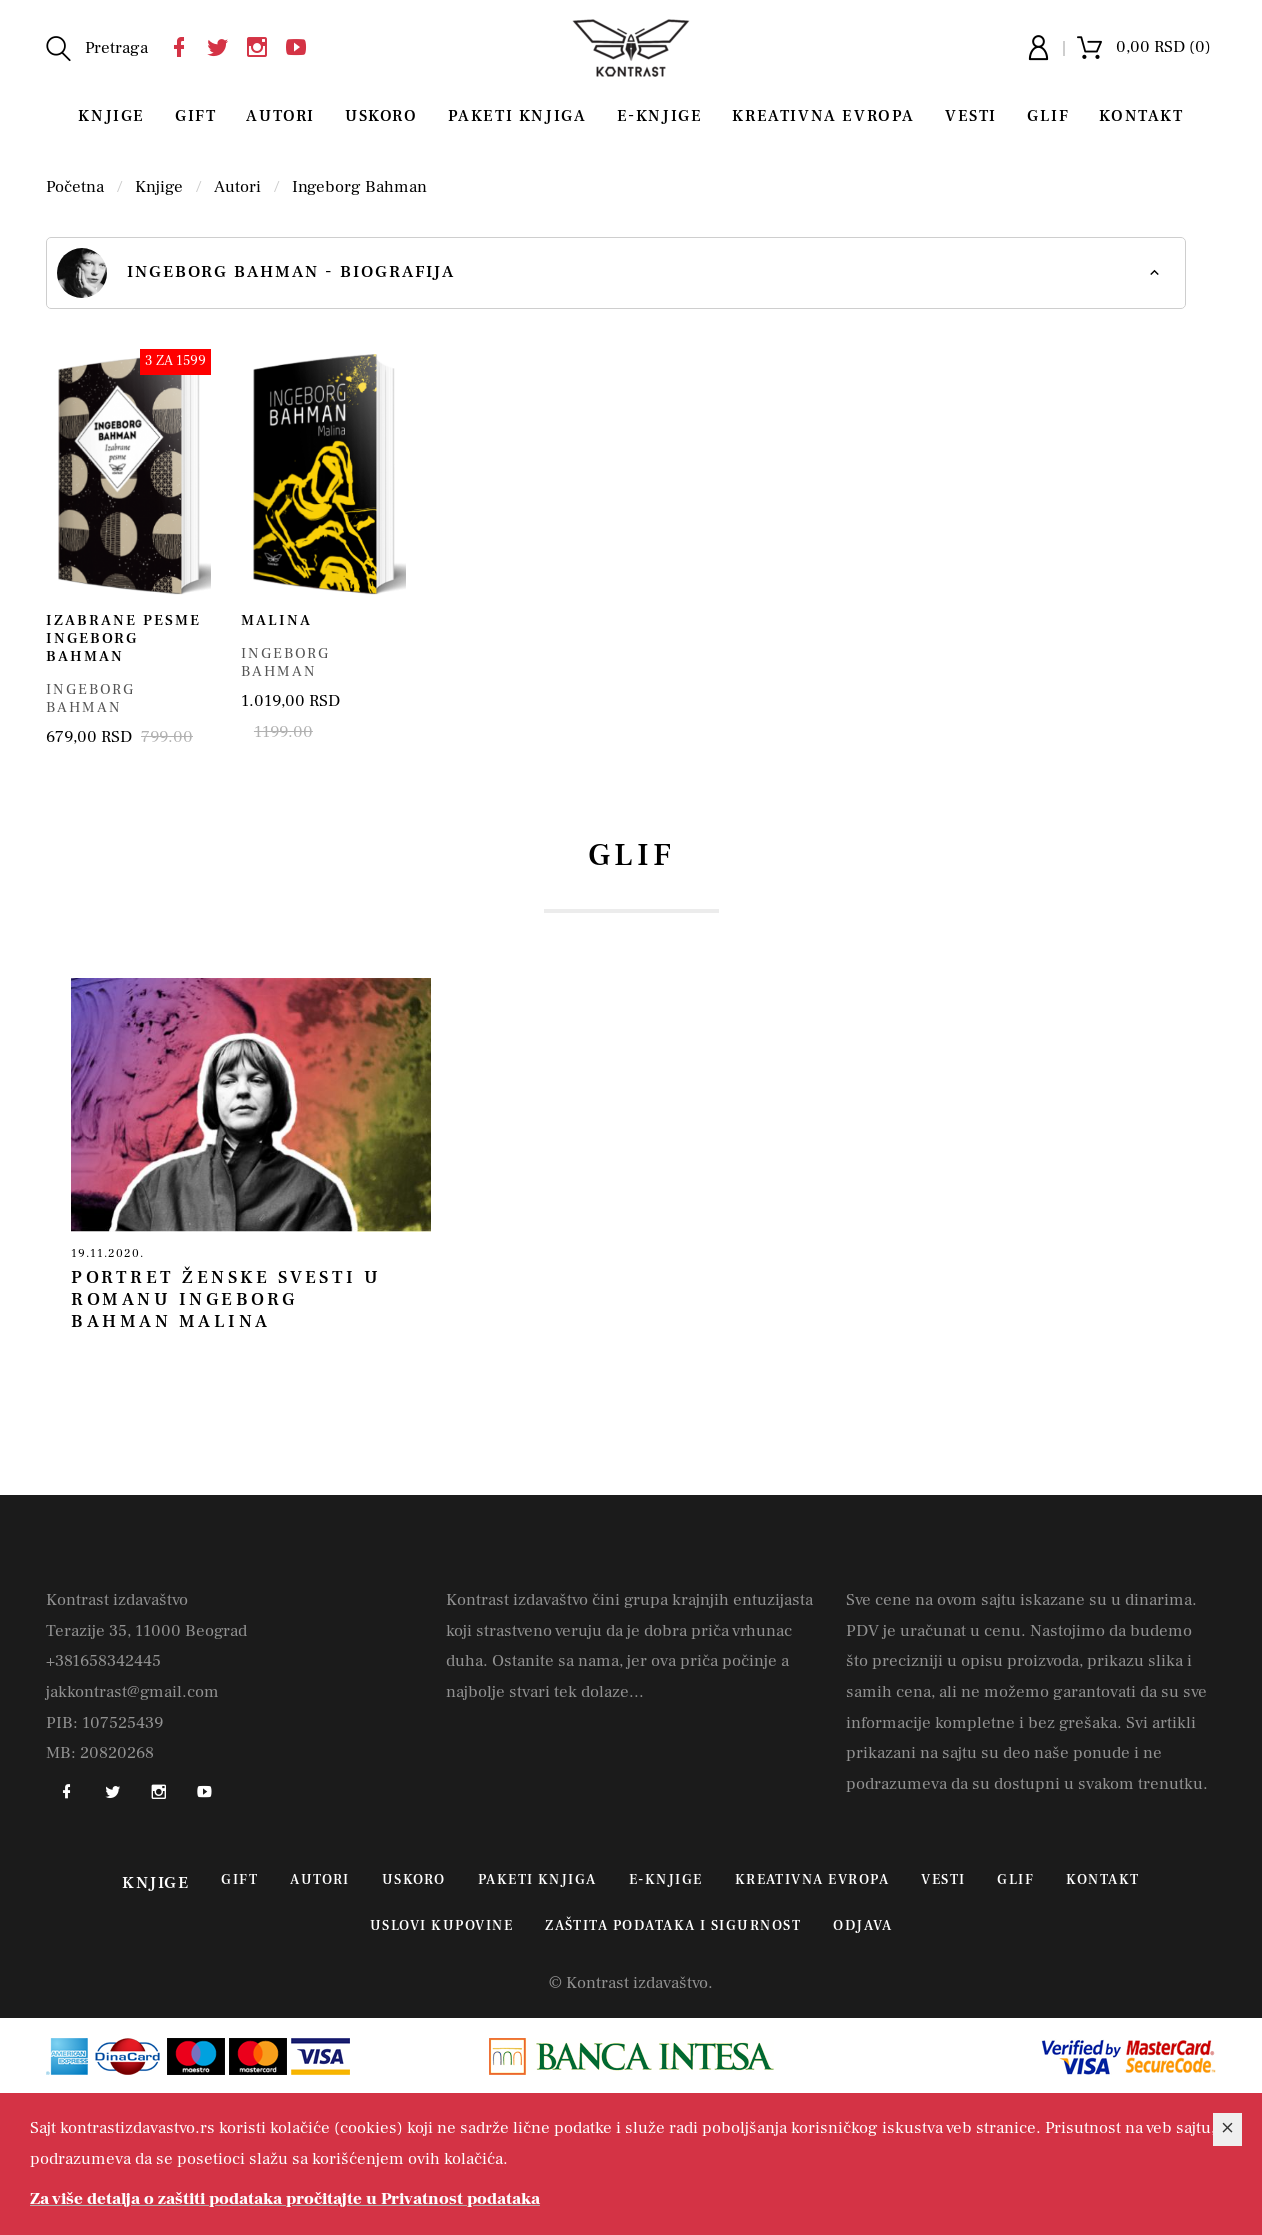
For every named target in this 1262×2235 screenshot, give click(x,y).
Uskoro (381, 116)
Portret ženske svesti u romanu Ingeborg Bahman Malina (226, 1299)
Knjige (111, 116)
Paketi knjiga (517, 116)
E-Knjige (660, 116)
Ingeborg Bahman (359, 187)
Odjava (862, 1926)
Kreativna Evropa (823, 116)
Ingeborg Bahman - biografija (256, 273)
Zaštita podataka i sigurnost (673, 1926)
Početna (75, 187)
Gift (195, 116)
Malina (276, 620)
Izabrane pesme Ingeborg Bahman (123, 638)
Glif (1048, 116)
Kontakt (1141, 116)
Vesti (971, 116)
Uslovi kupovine (441, 1926)
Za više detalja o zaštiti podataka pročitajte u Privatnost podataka (285, 2199)
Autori (280, 116)
